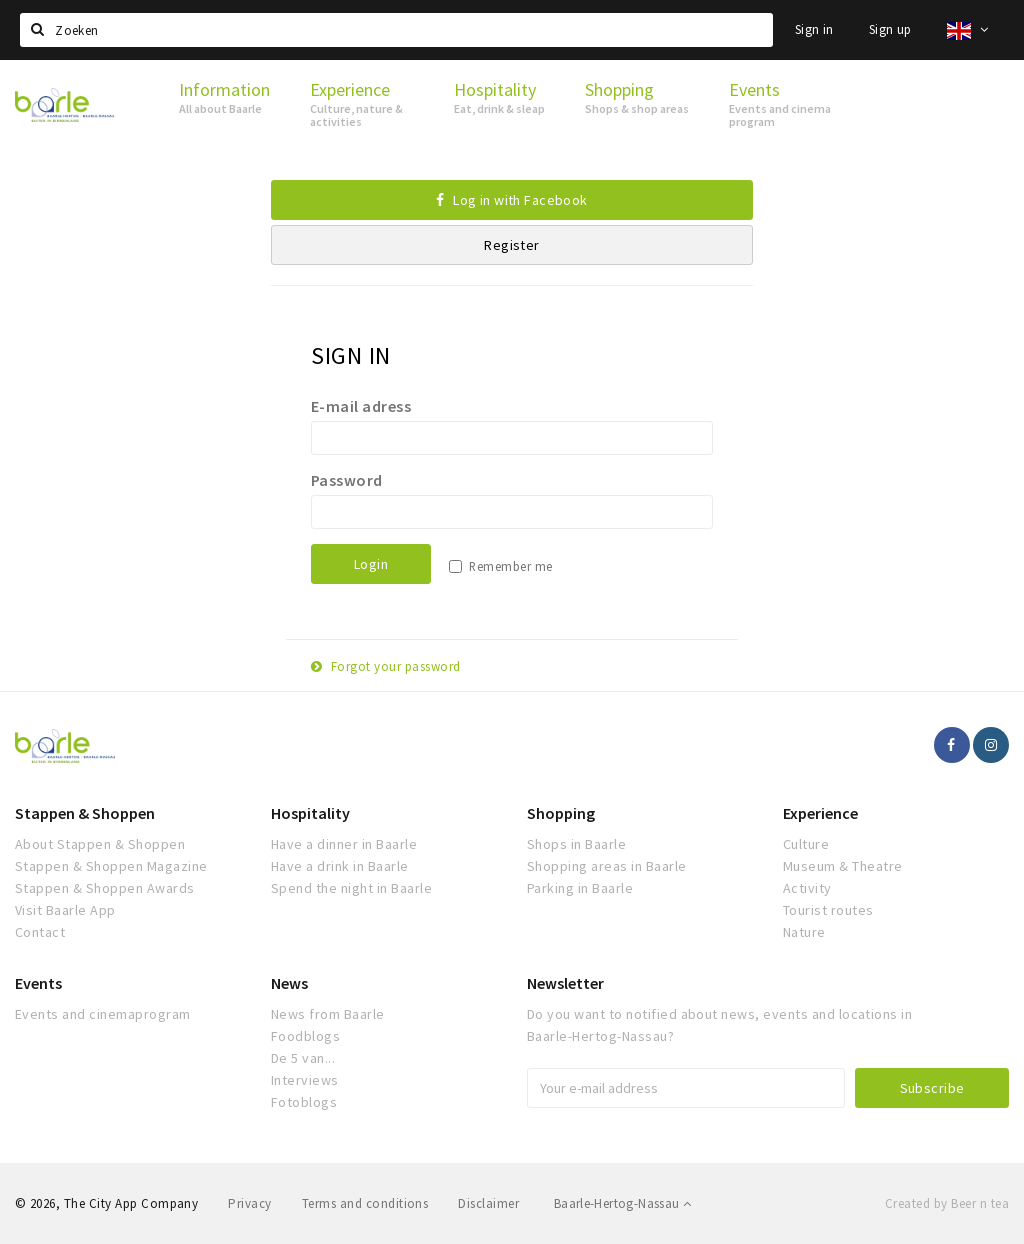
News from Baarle (328, 1014)
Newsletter (565, 983)
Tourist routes (828, 910)
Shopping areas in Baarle (607, 866)
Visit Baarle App (65, 910)
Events (38, 983)
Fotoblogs (304, 1102)
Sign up (890, 29)
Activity (807, 888)
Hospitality (310, 813)
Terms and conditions (365, 1203)
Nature (804, 932)
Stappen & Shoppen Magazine (111, 866)
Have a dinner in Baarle (344, 844)
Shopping (561, 813)
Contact (40, 932)
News (289, 983)
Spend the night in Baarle (351, 888)
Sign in (814, 29)
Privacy (249, 1203)
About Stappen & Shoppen (100, 844)
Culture (806, 844)
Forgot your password (386, 666)
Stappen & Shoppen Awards (105, 888)
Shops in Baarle (576, 844)
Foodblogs (305, 1036)
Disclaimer (488, 1203)
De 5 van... (303, 1058)
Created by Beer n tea (947, 1203)
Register (511, 245)
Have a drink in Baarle (340, 866)
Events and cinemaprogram (103, 1014)
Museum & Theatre (843, 866)
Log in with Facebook (511, 200)
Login (371, 564)
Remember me (510, 566)
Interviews (305, 1080)
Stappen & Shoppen (85, 813)
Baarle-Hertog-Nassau (623, 1203)
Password (347, 480)
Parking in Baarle (580, 888)
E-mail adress (361, 406)
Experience (820, 813)
